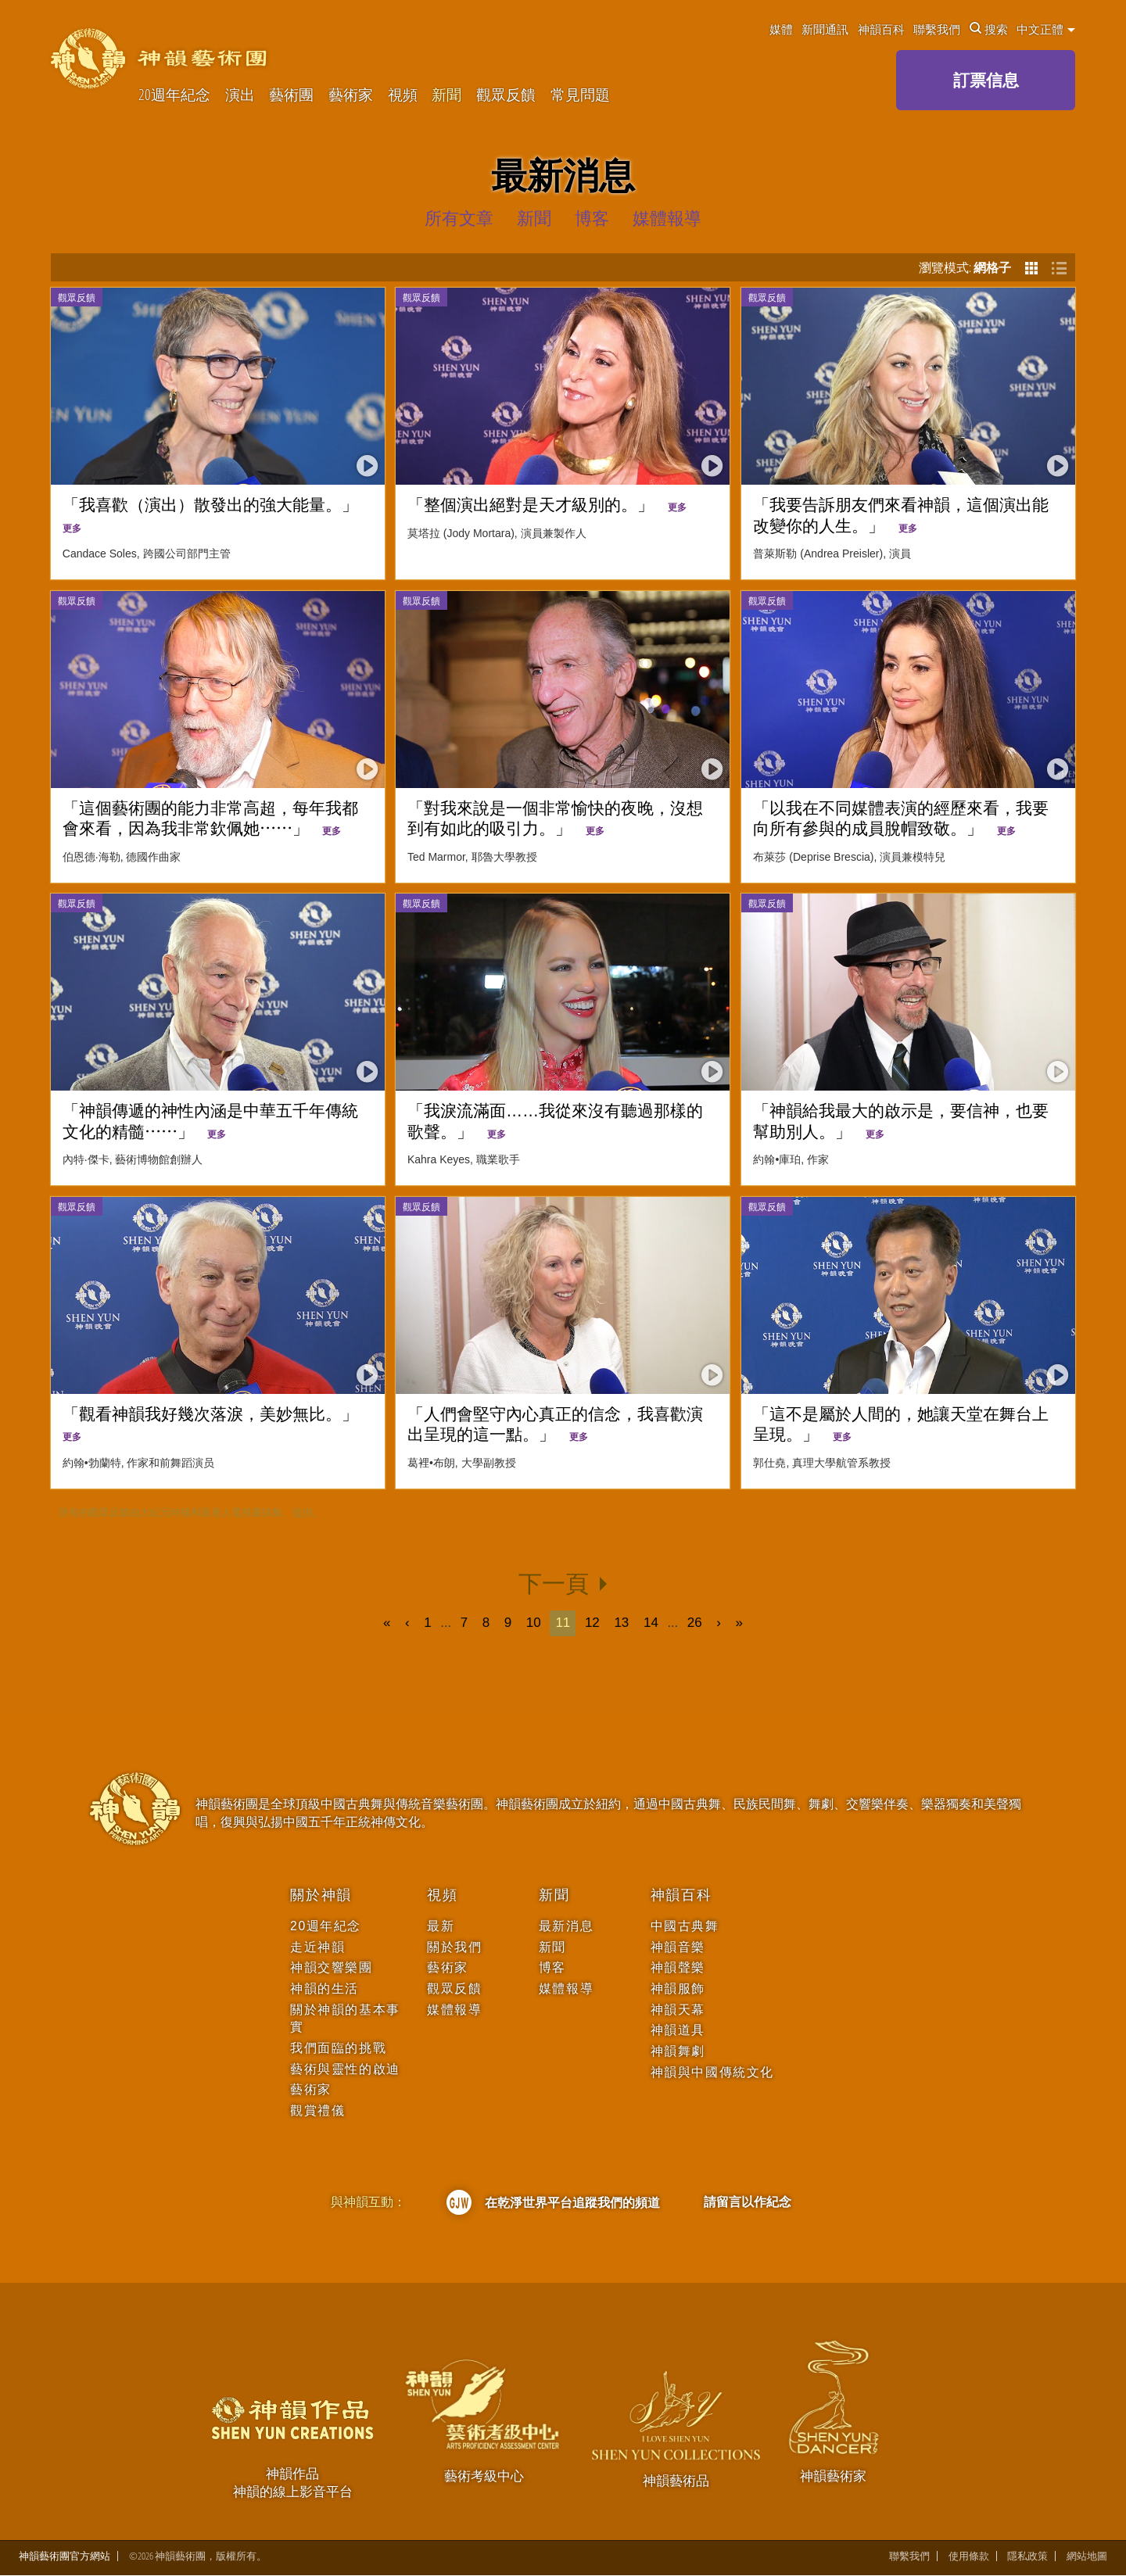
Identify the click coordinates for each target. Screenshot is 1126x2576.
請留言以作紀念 (747, 2201)
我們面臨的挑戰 (338, 2048)
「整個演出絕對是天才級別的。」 (547, 505)
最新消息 (566, 1926)
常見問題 (580, 95)
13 (622, 1622)
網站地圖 (1087, 2557)
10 (533, 1622)
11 (562, 1622)
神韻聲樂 (678, 1967)
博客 (552, 1967)
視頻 (403, 95)
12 (592, 1622)
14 (651, 1622)
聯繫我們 (936, 29)
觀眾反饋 (506, 95)
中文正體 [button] (1046, 29)
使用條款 (968, 2557)
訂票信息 (986, 80)
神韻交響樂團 (331, 1967)
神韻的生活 (324, 1988)
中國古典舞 (685, 1926)
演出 (240, 95)
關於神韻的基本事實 (345, 2018)
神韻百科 (881, 29)
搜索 (989, 29)
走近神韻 (317, 1947)
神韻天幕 (678, 2009)
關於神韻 (321, 1895)
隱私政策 (1027, 2557)
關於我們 (454, 1947)
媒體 (781, 29)
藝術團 (291, 95)
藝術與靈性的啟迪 (345, 2069)
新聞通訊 (824, 29)
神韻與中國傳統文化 (712, 2072)
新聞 (446, 95)
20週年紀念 (174, 95)
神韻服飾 (678, 1988)
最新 (440, 1926)
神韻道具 (678, 2030)
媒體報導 (454, 2009)
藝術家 (350, 95)
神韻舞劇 (678, 2051)
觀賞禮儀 (317, 2110)
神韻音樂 (678, 1947)
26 (694, 1622)
